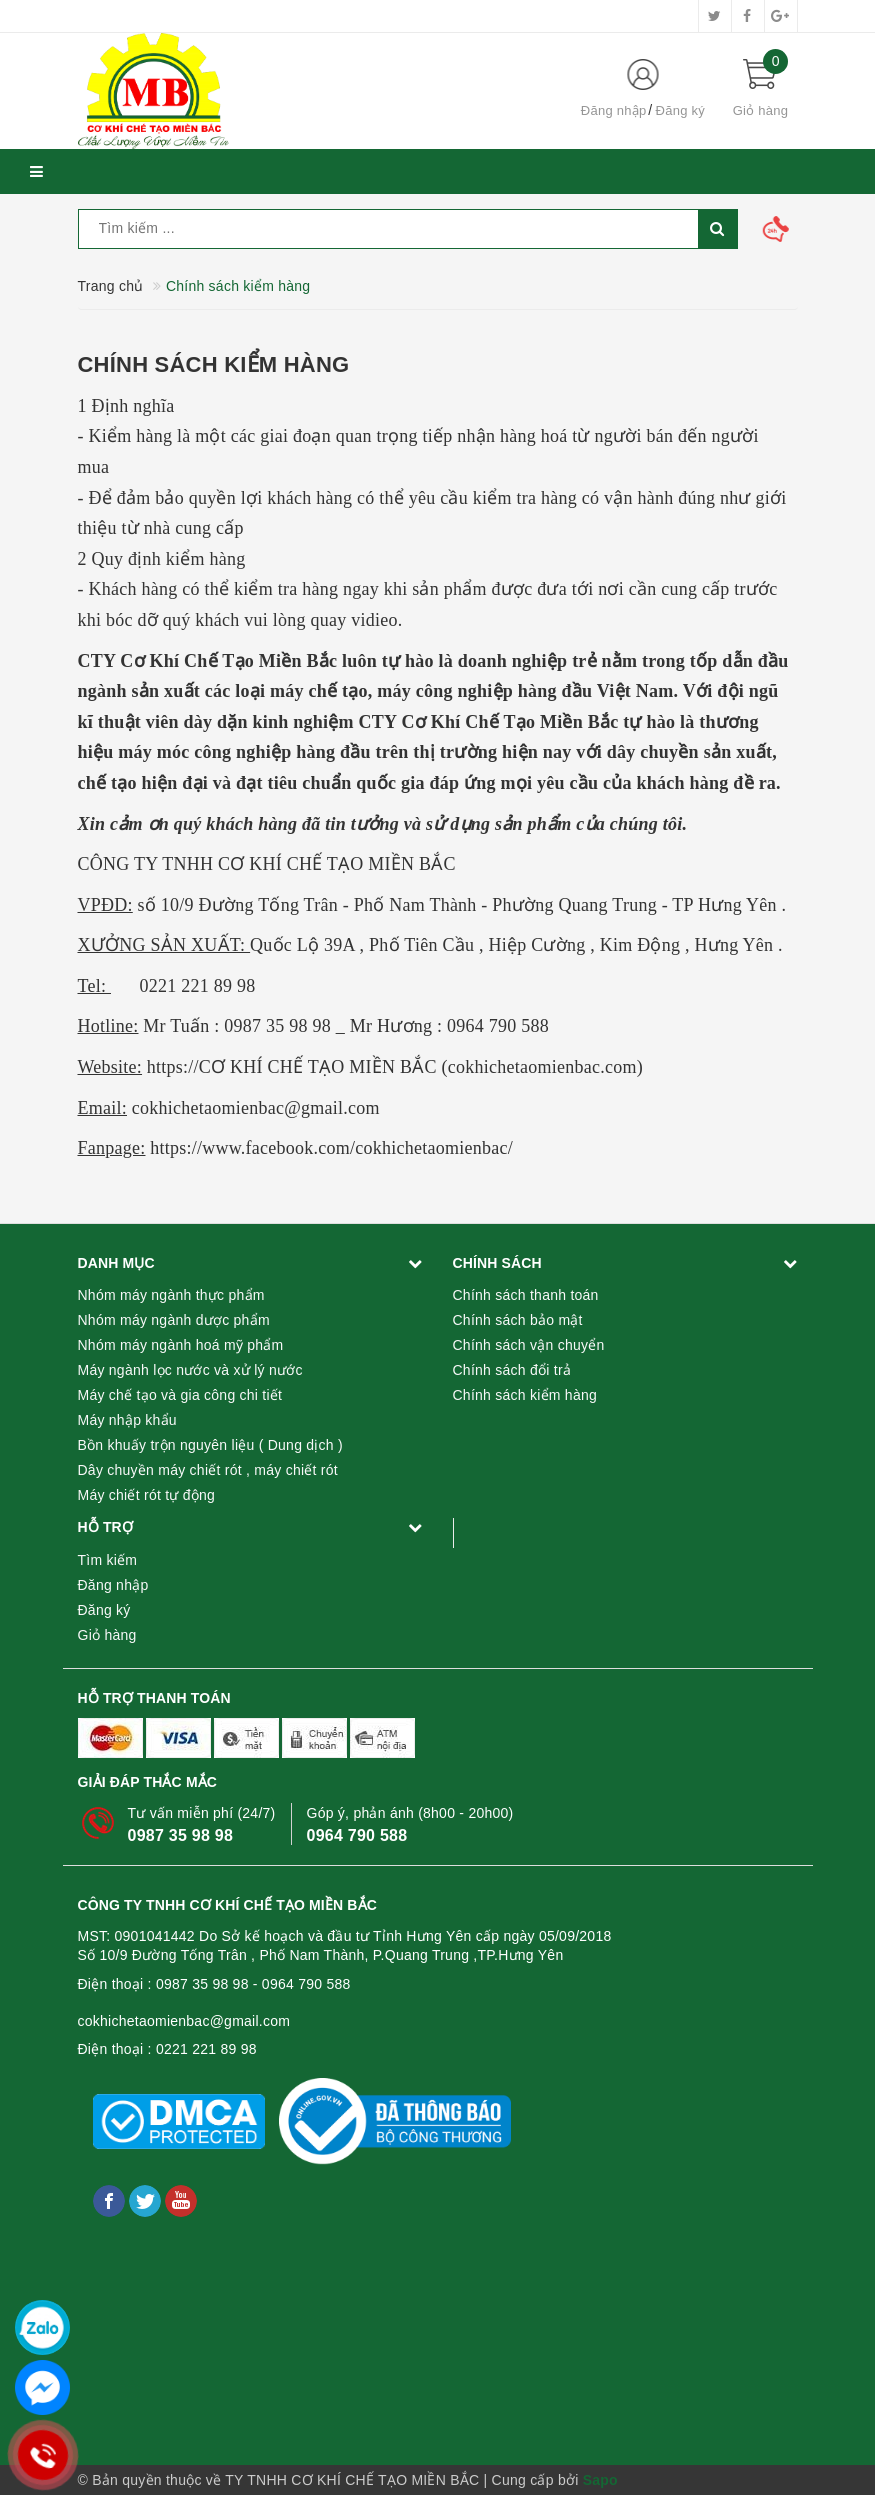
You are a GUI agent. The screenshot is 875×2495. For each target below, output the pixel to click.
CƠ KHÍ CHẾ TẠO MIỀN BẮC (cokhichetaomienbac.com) (421, 1067)
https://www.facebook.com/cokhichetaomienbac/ (331, 1148)
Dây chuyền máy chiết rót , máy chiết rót (208, 1470)
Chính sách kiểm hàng (214, 364)
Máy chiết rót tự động (147, 1495)
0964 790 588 (357, 1835)
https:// (173, 1067)
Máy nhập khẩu (127, 1420)
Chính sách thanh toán (526, 1295)
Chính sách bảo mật (518, 1320)
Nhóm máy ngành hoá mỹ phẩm (181, 1345)
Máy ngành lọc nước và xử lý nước (190, 1370)
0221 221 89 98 (206, 2049)
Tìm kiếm (108, 1560)
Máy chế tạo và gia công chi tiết (180, 1395)
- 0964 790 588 (302, 1984)
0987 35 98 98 (181, 1835)
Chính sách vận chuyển (529, 1345)
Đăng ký (680, 110)
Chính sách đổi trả (512, 1370)
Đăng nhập (614, 110)
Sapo (600, 2480)
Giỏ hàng (107, 1635)
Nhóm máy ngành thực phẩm (171, 1295)
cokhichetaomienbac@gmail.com (184, 2021)
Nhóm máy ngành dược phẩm (174, 1320)
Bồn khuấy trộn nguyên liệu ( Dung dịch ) (210, 1445)
